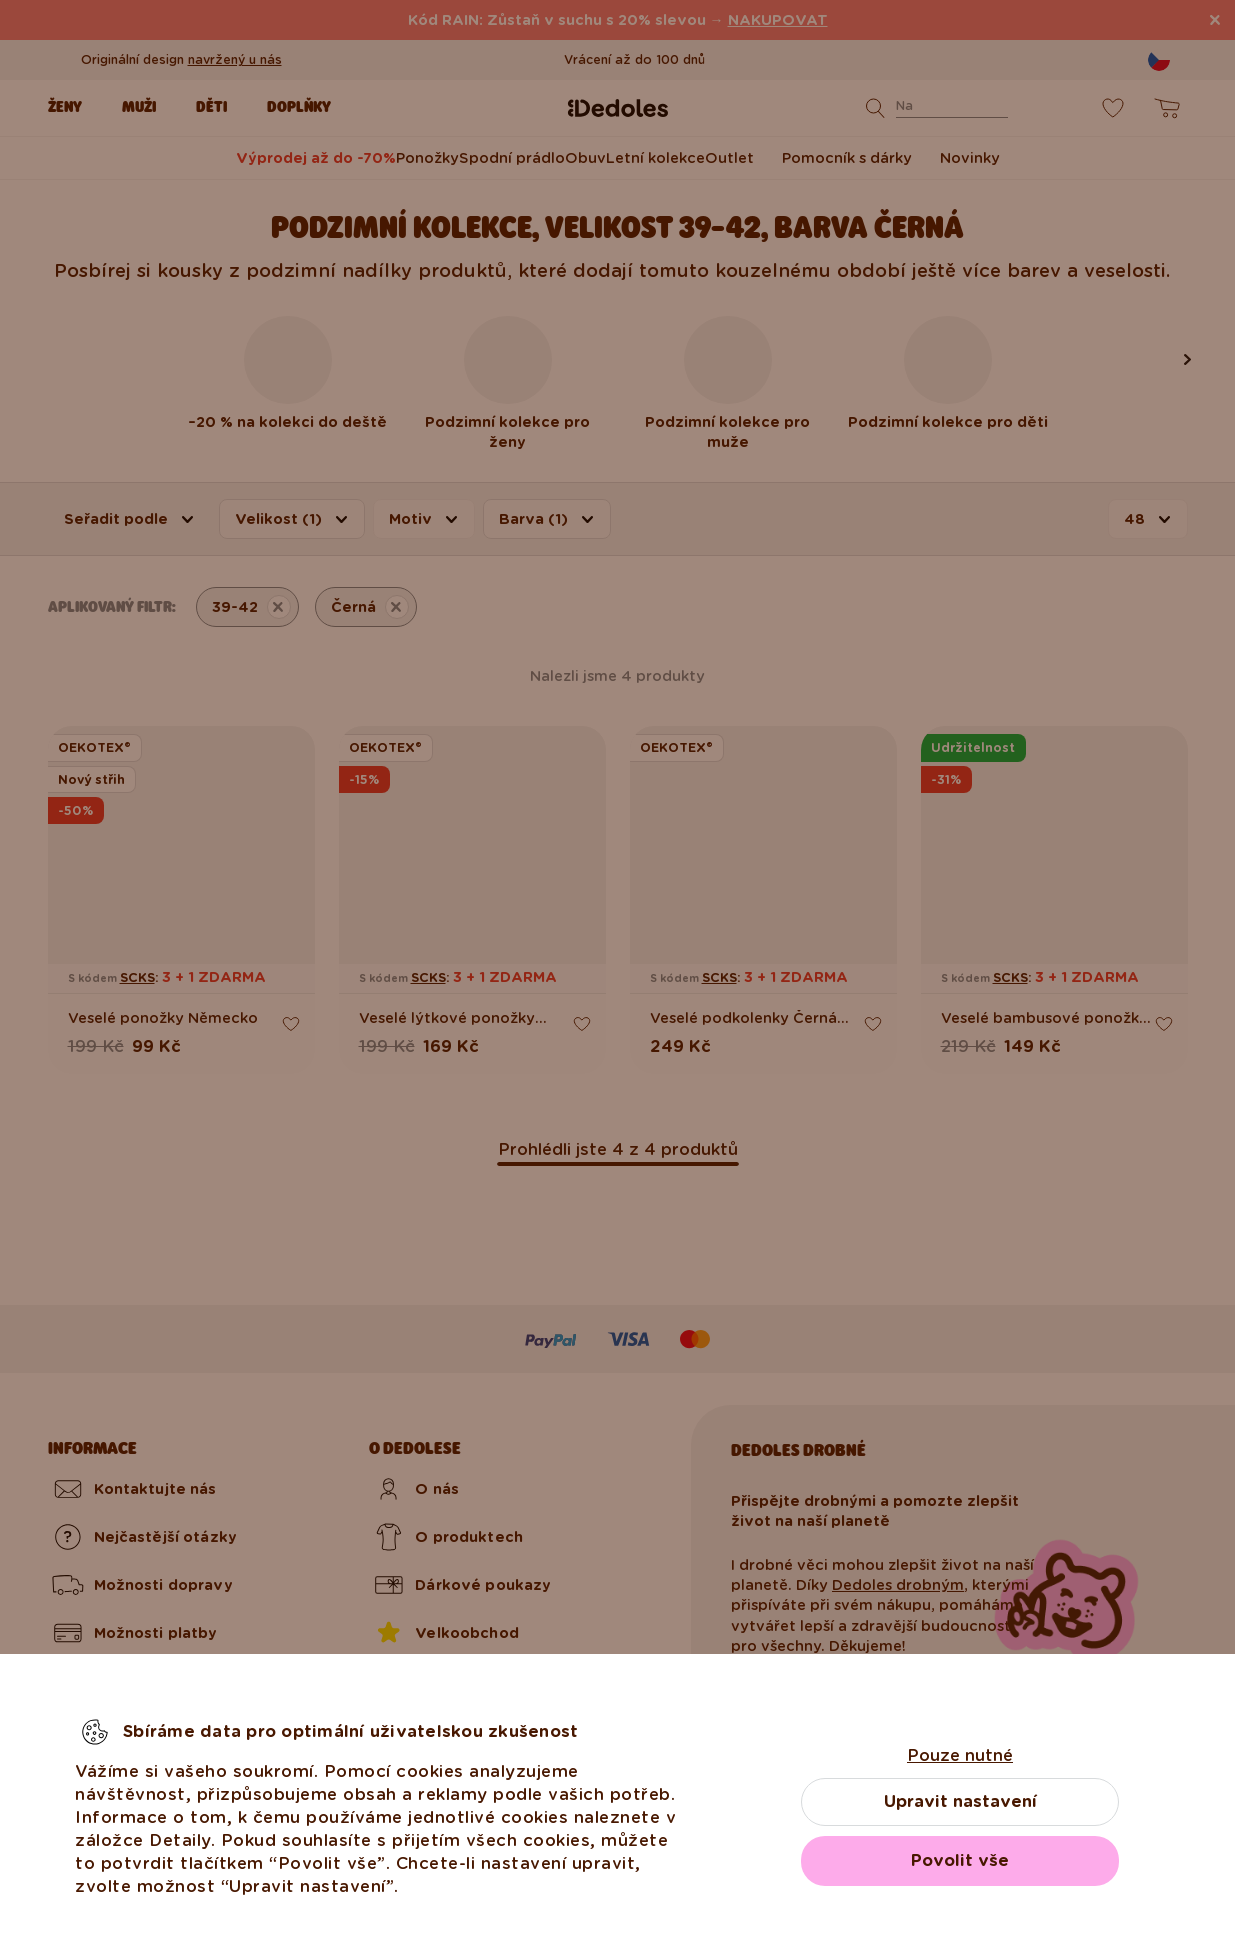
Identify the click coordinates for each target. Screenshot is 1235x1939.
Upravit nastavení (960, 1801)
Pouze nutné (960, 1755)
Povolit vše (960, 1860)
